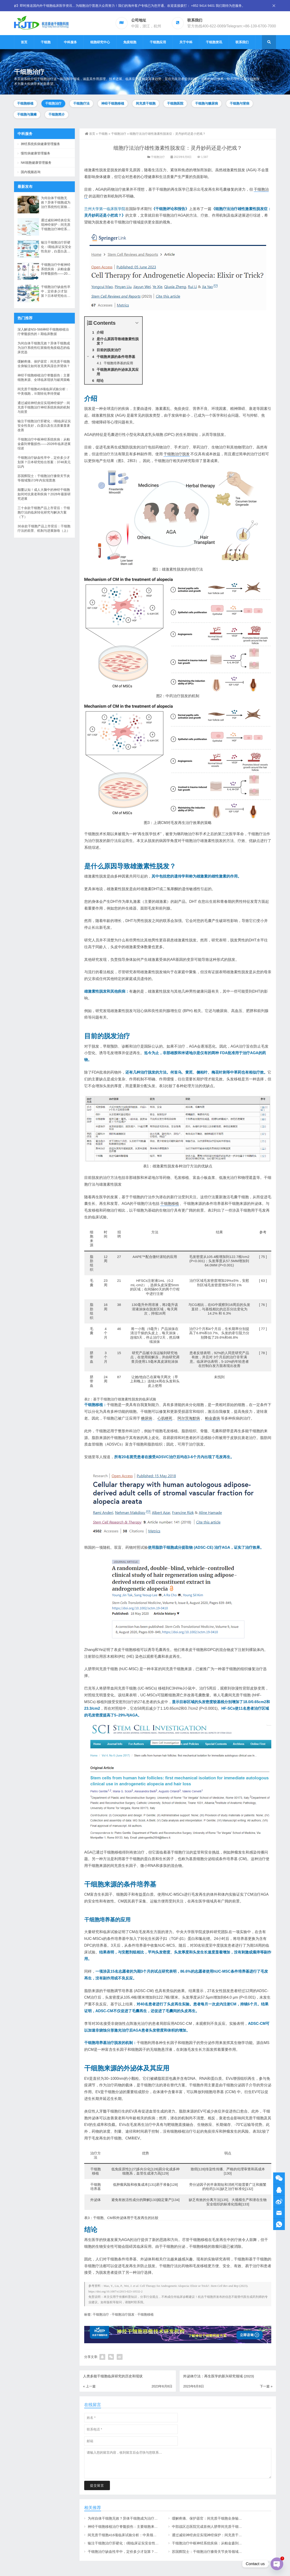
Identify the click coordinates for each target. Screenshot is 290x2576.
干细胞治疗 (53, 103)
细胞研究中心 (100, 42)
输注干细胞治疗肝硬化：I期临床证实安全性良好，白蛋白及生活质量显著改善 (148, 2543)
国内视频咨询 (30, 172)
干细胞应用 (158, 42)
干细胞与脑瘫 (27, 114)
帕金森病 (212, 1418)
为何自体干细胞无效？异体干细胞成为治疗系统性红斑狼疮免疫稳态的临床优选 (149, 2518)
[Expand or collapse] (137, 323)
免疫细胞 (129, 42)
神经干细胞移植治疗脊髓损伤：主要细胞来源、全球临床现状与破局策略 (144, 2527)
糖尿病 (146, 1418)
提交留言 (97, 2485)
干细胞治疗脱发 (176, 454)
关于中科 (185, 42)
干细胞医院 (175, 103)
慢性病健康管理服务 (35, 153)
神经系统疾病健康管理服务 (40, 144)
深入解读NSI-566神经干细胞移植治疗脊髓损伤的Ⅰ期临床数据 (43, 332)
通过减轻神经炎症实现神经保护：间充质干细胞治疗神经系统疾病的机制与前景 (55, 224)
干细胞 (46, 42)
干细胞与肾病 (239, 103)
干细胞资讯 (214, 42)
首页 (24, 42)
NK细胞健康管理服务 (36, 162)
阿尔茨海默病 (189, 1418)
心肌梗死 (164, 1418)
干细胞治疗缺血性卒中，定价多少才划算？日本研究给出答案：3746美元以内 (148, 2552)
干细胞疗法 (81, 103)
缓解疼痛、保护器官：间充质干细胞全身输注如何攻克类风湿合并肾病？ (228, 2518)
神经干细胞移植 (112, 103)
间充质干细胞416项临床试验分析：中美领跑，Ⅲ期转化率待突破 (138, 2535)
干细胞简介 (56, 114)
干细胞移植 (25, 103)
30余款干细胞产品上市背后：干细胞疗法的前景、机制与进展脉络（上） (44, 528)
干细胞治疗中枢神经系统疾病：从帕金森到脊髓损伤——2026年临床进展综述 (56, 269)
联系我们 (242, 42)
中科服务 (70, 42)
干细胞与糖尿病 (206, 103)
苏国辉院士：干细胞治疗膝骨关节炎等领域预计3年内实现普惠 (220, 2552)
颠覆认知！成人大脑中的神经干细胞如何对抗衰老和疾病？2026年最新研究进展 (44, 494)
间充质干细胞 (146, 103)
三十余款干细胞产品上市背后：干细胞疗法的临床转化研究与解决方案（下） (44, 512)
